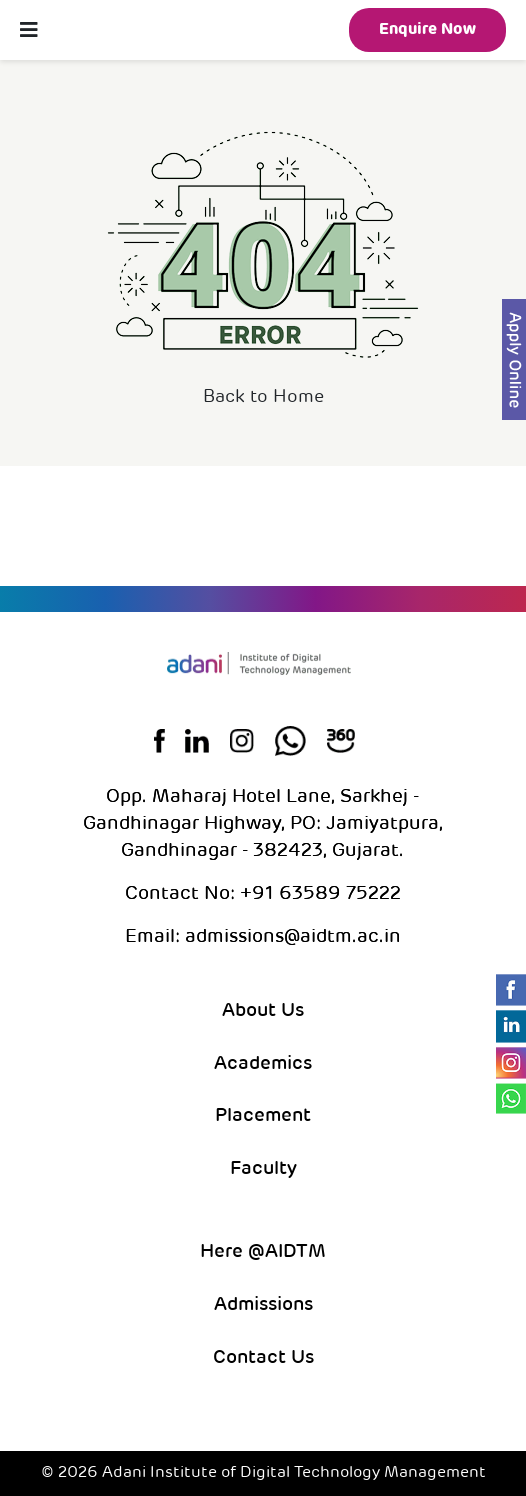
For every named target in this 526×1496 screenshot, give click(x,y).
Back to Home (263, 397)
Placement (263, 1116)
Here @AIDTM (263, 1252)
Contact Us (263, 1358)
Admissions (263, 1305)
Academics (263, 1064)
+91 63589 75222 (318, 894)
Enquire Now (427, 30)
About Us (263, 1011)
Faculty (263, 1169)
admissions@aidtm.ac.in (293, 937)
